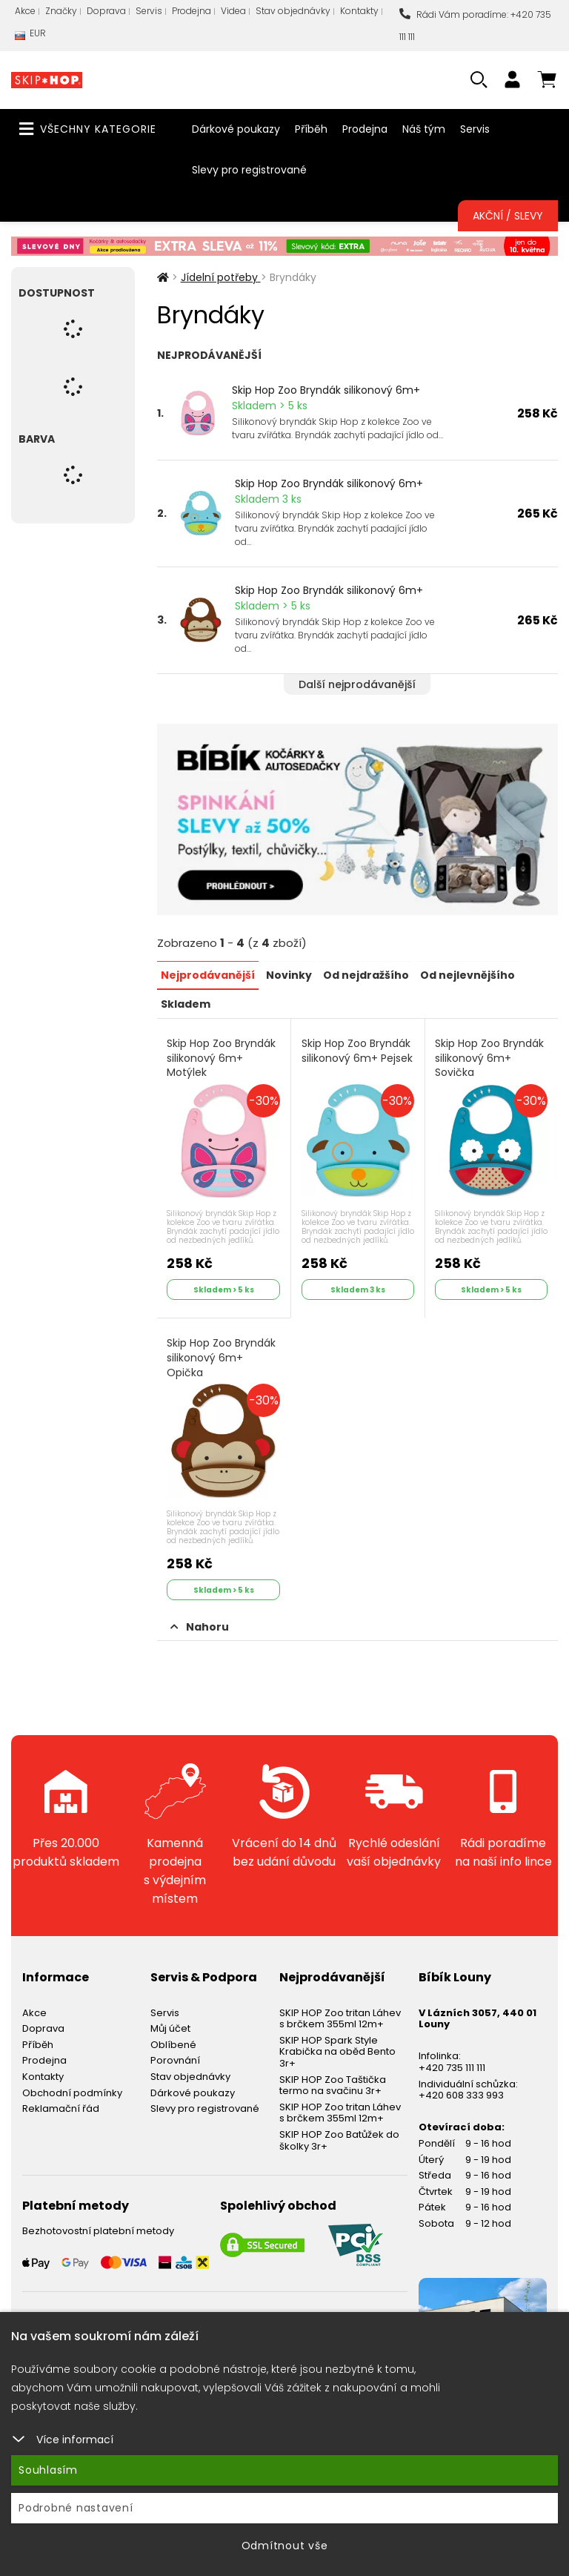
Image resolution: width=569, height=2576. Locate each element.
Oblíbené (173, 2042)
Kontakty (359, 10)
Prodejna (191, 10)
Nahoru (199, 1623)
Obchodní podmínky (72, 2090)
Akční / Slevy (508, 215)
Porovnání (175, 2058)
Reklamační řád (60, 2106)
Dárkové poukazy (236, 129)
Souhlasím (48, 2470)
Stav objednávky (293, 10)
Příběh (311, 129)
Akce (25, 10)
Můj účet (170, 2026)
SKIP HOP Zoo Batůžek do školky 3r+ (339, 2138)
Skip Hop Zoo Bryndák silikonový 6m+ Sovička (490, 1056)
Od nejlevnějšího (467, 974)
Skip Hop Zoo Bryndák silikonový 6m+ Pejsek (357, 1049)
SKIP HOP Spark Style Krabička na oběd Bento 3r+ (337, 2048)
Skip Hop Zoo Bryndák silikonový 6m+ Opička (221, 1356)
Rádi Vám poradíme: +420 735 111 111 (475, 25)
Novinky (289, 974)
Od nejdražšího (366, 974)
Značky (61, 10)
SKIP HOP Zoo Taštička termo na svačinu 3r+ (332, 2083)
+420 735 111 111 (452, 2065)
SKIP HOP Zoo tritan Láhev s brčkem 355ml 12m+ (340, 2016)
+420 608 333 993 (461, 2093)
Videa (233, 10)
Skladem (185, 1002)
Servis (149, 10)
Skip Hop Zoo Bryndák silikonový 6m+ (326, 390)
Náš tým (423, 129)
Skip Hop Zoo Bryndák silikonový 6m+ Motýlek (221, 1056)
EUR (30, 36)
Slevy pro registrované (249, 169)
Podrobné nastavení (76, 2507)
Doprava (106, 10)
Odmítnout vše (285, 2545)
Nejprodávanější (208, 974)
